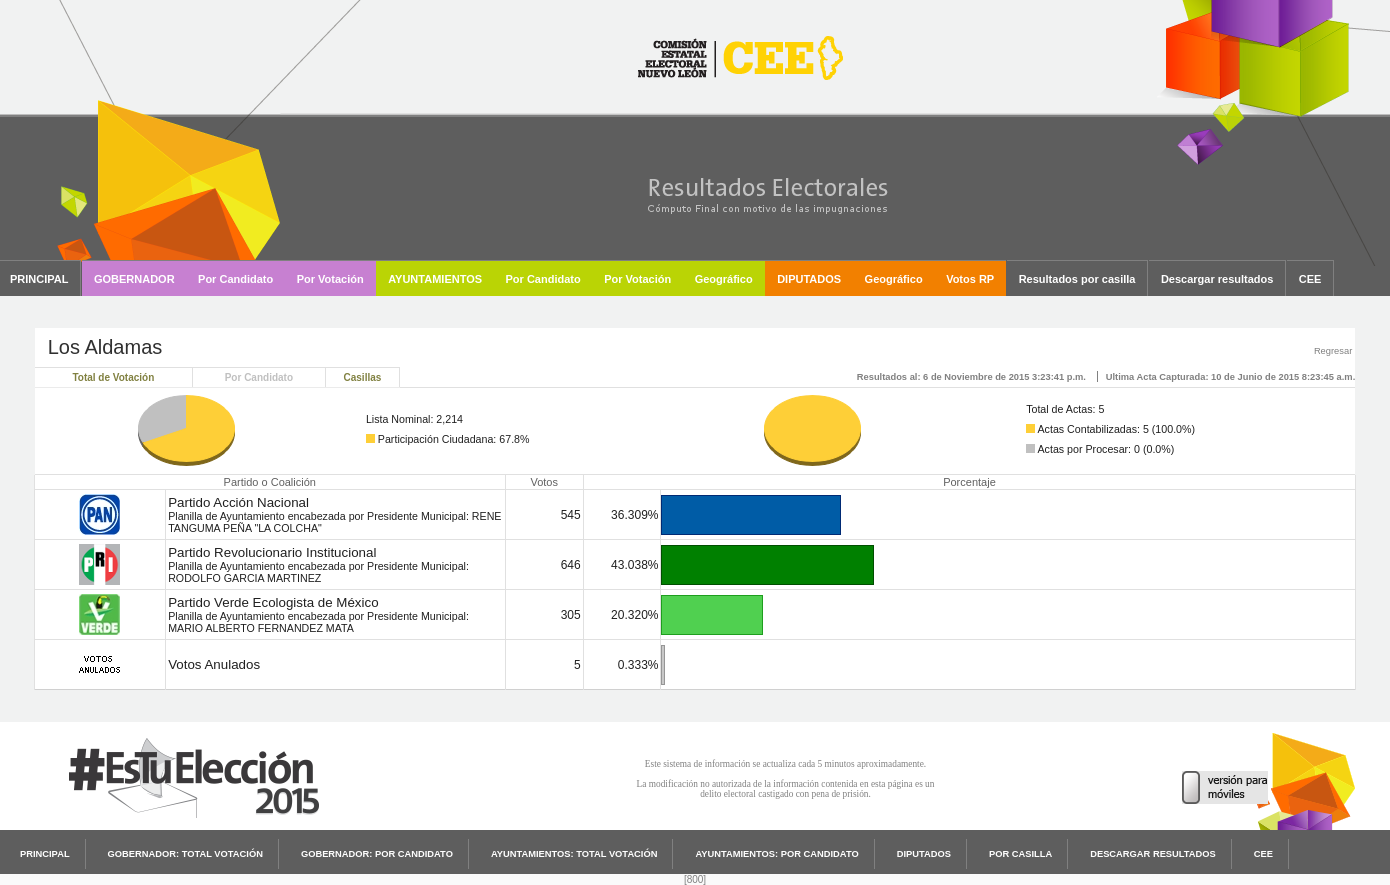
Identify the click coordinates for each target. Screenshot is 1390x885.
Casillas (363, 377)
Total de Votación (113, 377)
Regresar (1333, 351)
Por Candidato (259, 377)
